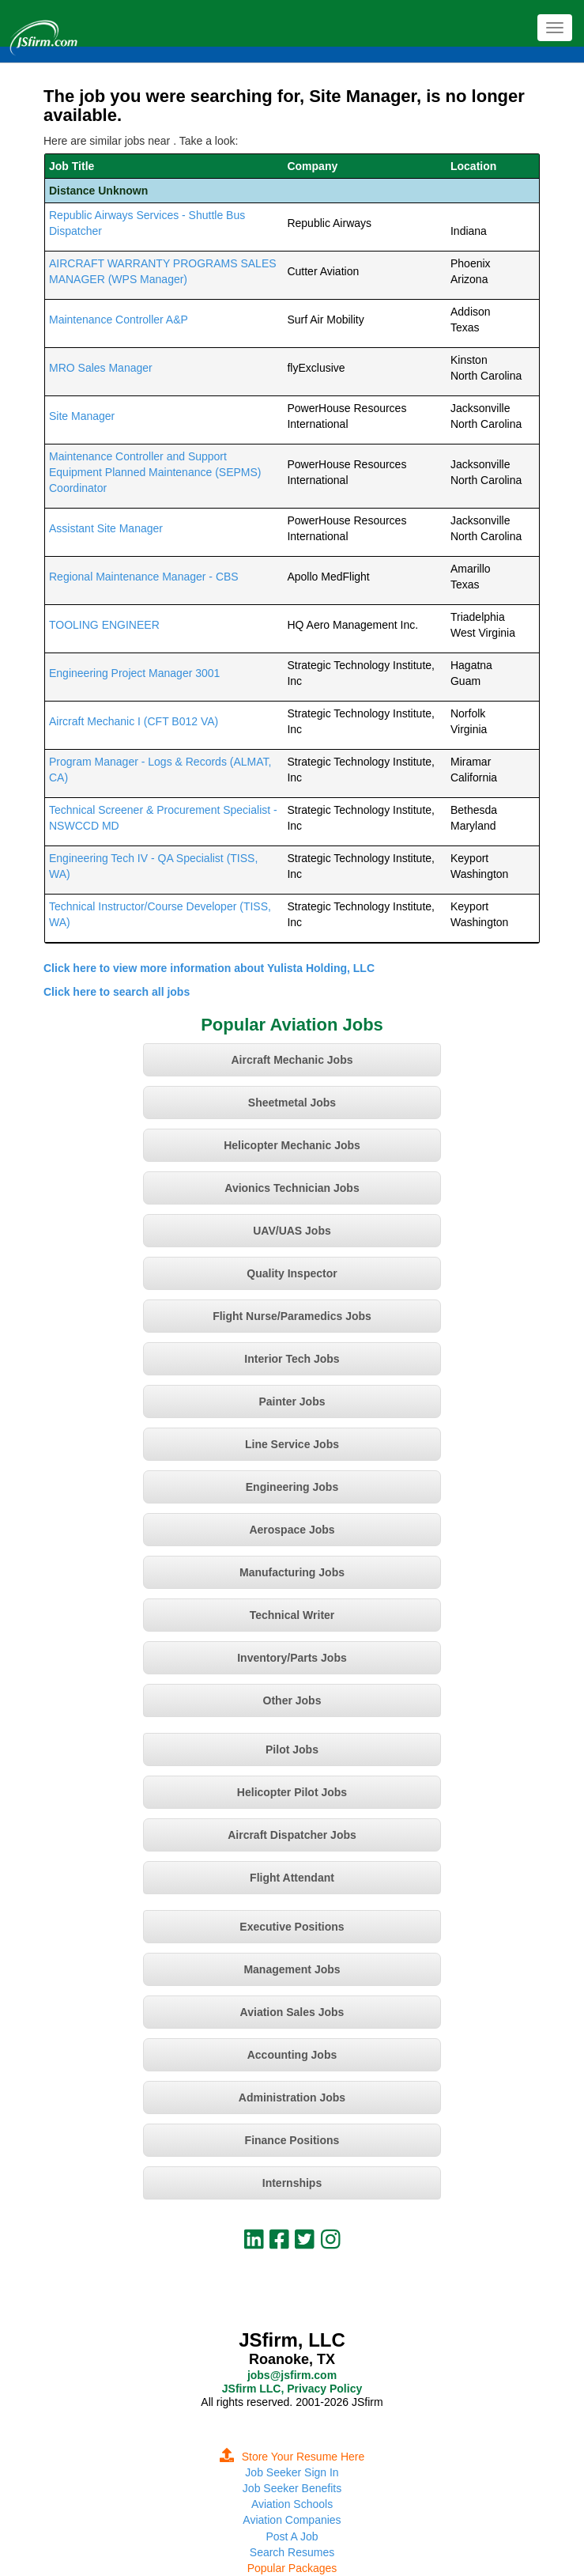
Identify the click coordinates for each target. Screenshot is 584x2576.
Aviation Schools (292, 2504)
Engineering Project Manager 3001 (134, 673)
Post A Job (292, 2536)
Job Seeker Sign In (291, 2472)
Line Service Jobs (292, 1444)
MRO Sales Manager (101, 367)
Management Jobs (291, 1969)
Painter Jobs (291, 1401)
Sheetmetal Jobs (292, 1102)
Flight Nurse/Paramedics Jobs (292, 1316)
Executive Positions (291, 1926)
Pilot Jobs (292, 1749)
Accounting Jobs (292, 2054)
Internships (292, 2183)
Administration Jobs (292, 2097)
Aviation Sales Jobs (292, 2012)
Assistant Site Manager (106, 528)
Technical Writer (292, 1615)
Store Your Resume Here (292, 2456)
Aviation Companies (292, 2520)
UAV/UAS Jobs (292, 1230)
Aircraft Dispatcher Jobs (292, 1835)
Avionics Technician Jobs (291, 1188)
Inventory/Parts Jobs (292, 1657)
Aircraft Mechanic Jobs (291, 1059)
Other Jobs (292, 1700)
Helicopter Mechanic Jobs (292, 1145)
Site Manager (82, 416)
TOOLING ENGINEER (104, 624)
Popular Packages (292, 2568)
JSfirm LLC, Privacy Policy (292, 2388)
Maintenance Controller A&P (118, 319)
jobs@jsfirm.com (292, 2375)
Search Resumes (292, 2552)
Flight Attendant (292, 1877)
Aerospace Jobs (291, 1529)
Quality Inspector (292, 1273)
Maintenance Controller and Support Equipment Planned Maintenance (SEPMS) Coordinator (155, 472)
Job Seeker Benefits (292, 2488)
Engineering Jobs (292, 1487)
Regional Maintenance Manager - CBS (144, 576)
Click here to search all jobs (116, 991)
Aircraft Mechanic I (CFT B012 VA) (133, 721)
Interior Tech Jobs (291, 1358)
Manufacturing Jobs (292, 1572)
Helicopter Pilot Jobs (292, 1792)
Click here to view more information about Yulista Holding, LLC (209, 968)
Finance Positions (292, 2140)
